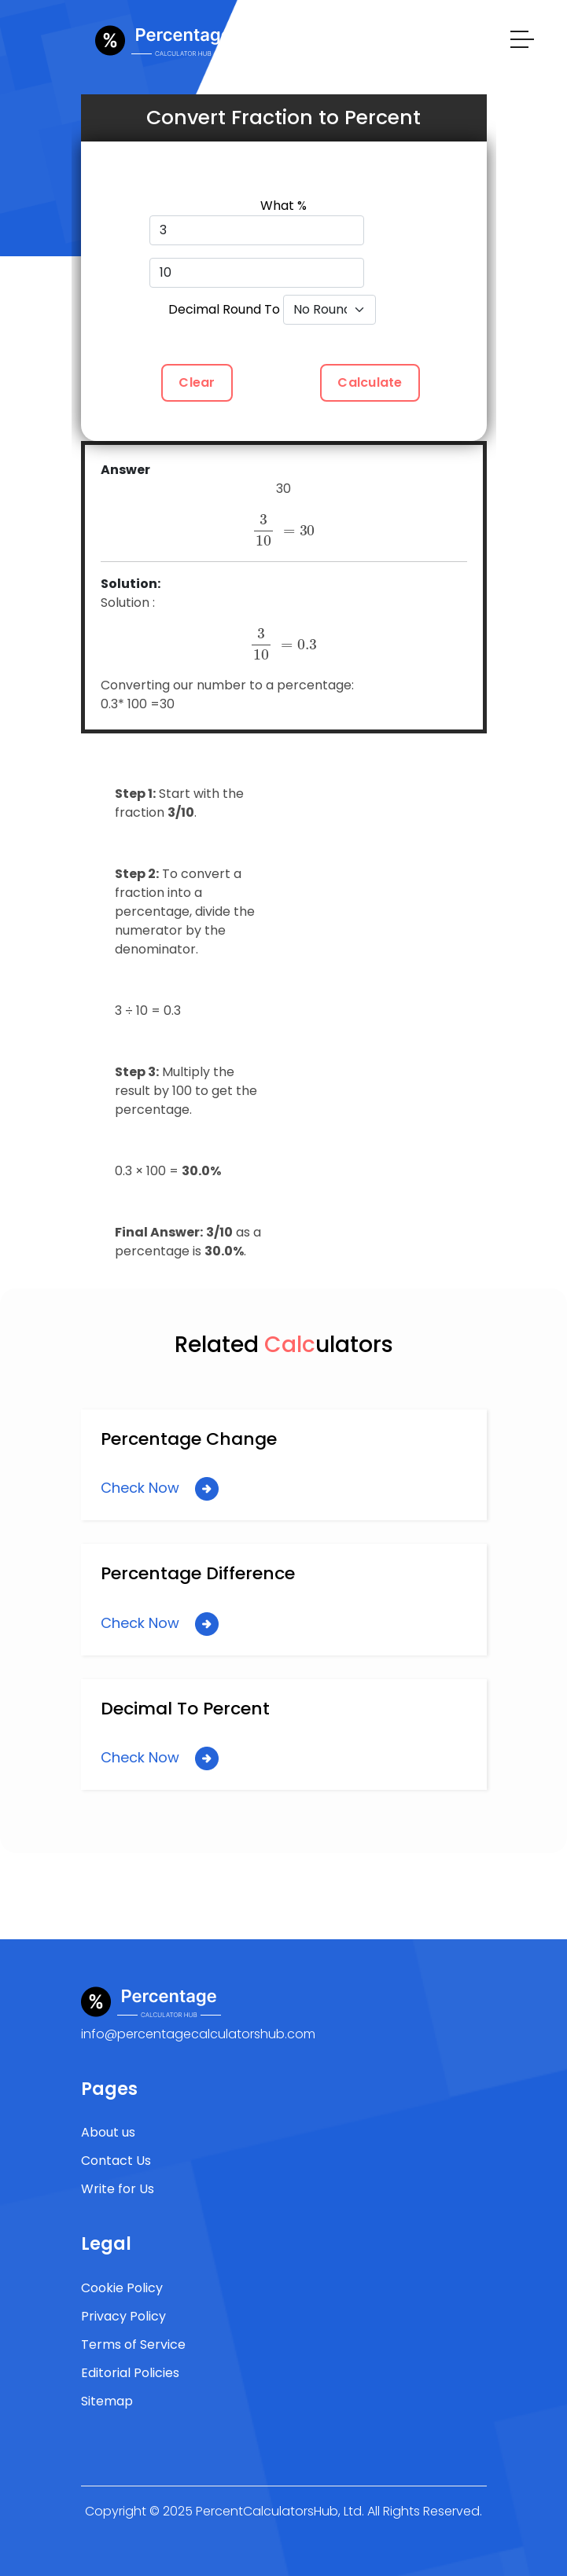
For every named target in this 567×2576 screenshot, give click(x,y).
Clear (197, 382)
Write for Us (117, 2189)
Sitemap (107, 2401)
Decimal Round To (224, 309)
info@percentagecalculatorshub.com (198, 2034)
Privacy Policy (123, 2316)
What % (283, 206)
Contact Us (116, 2161)
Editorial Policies (130, 2373)
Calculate (369, 382)
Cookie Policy (122, 2288)
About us (108, 2132)
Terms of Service (133, 2344)
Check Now (160, 1489)
